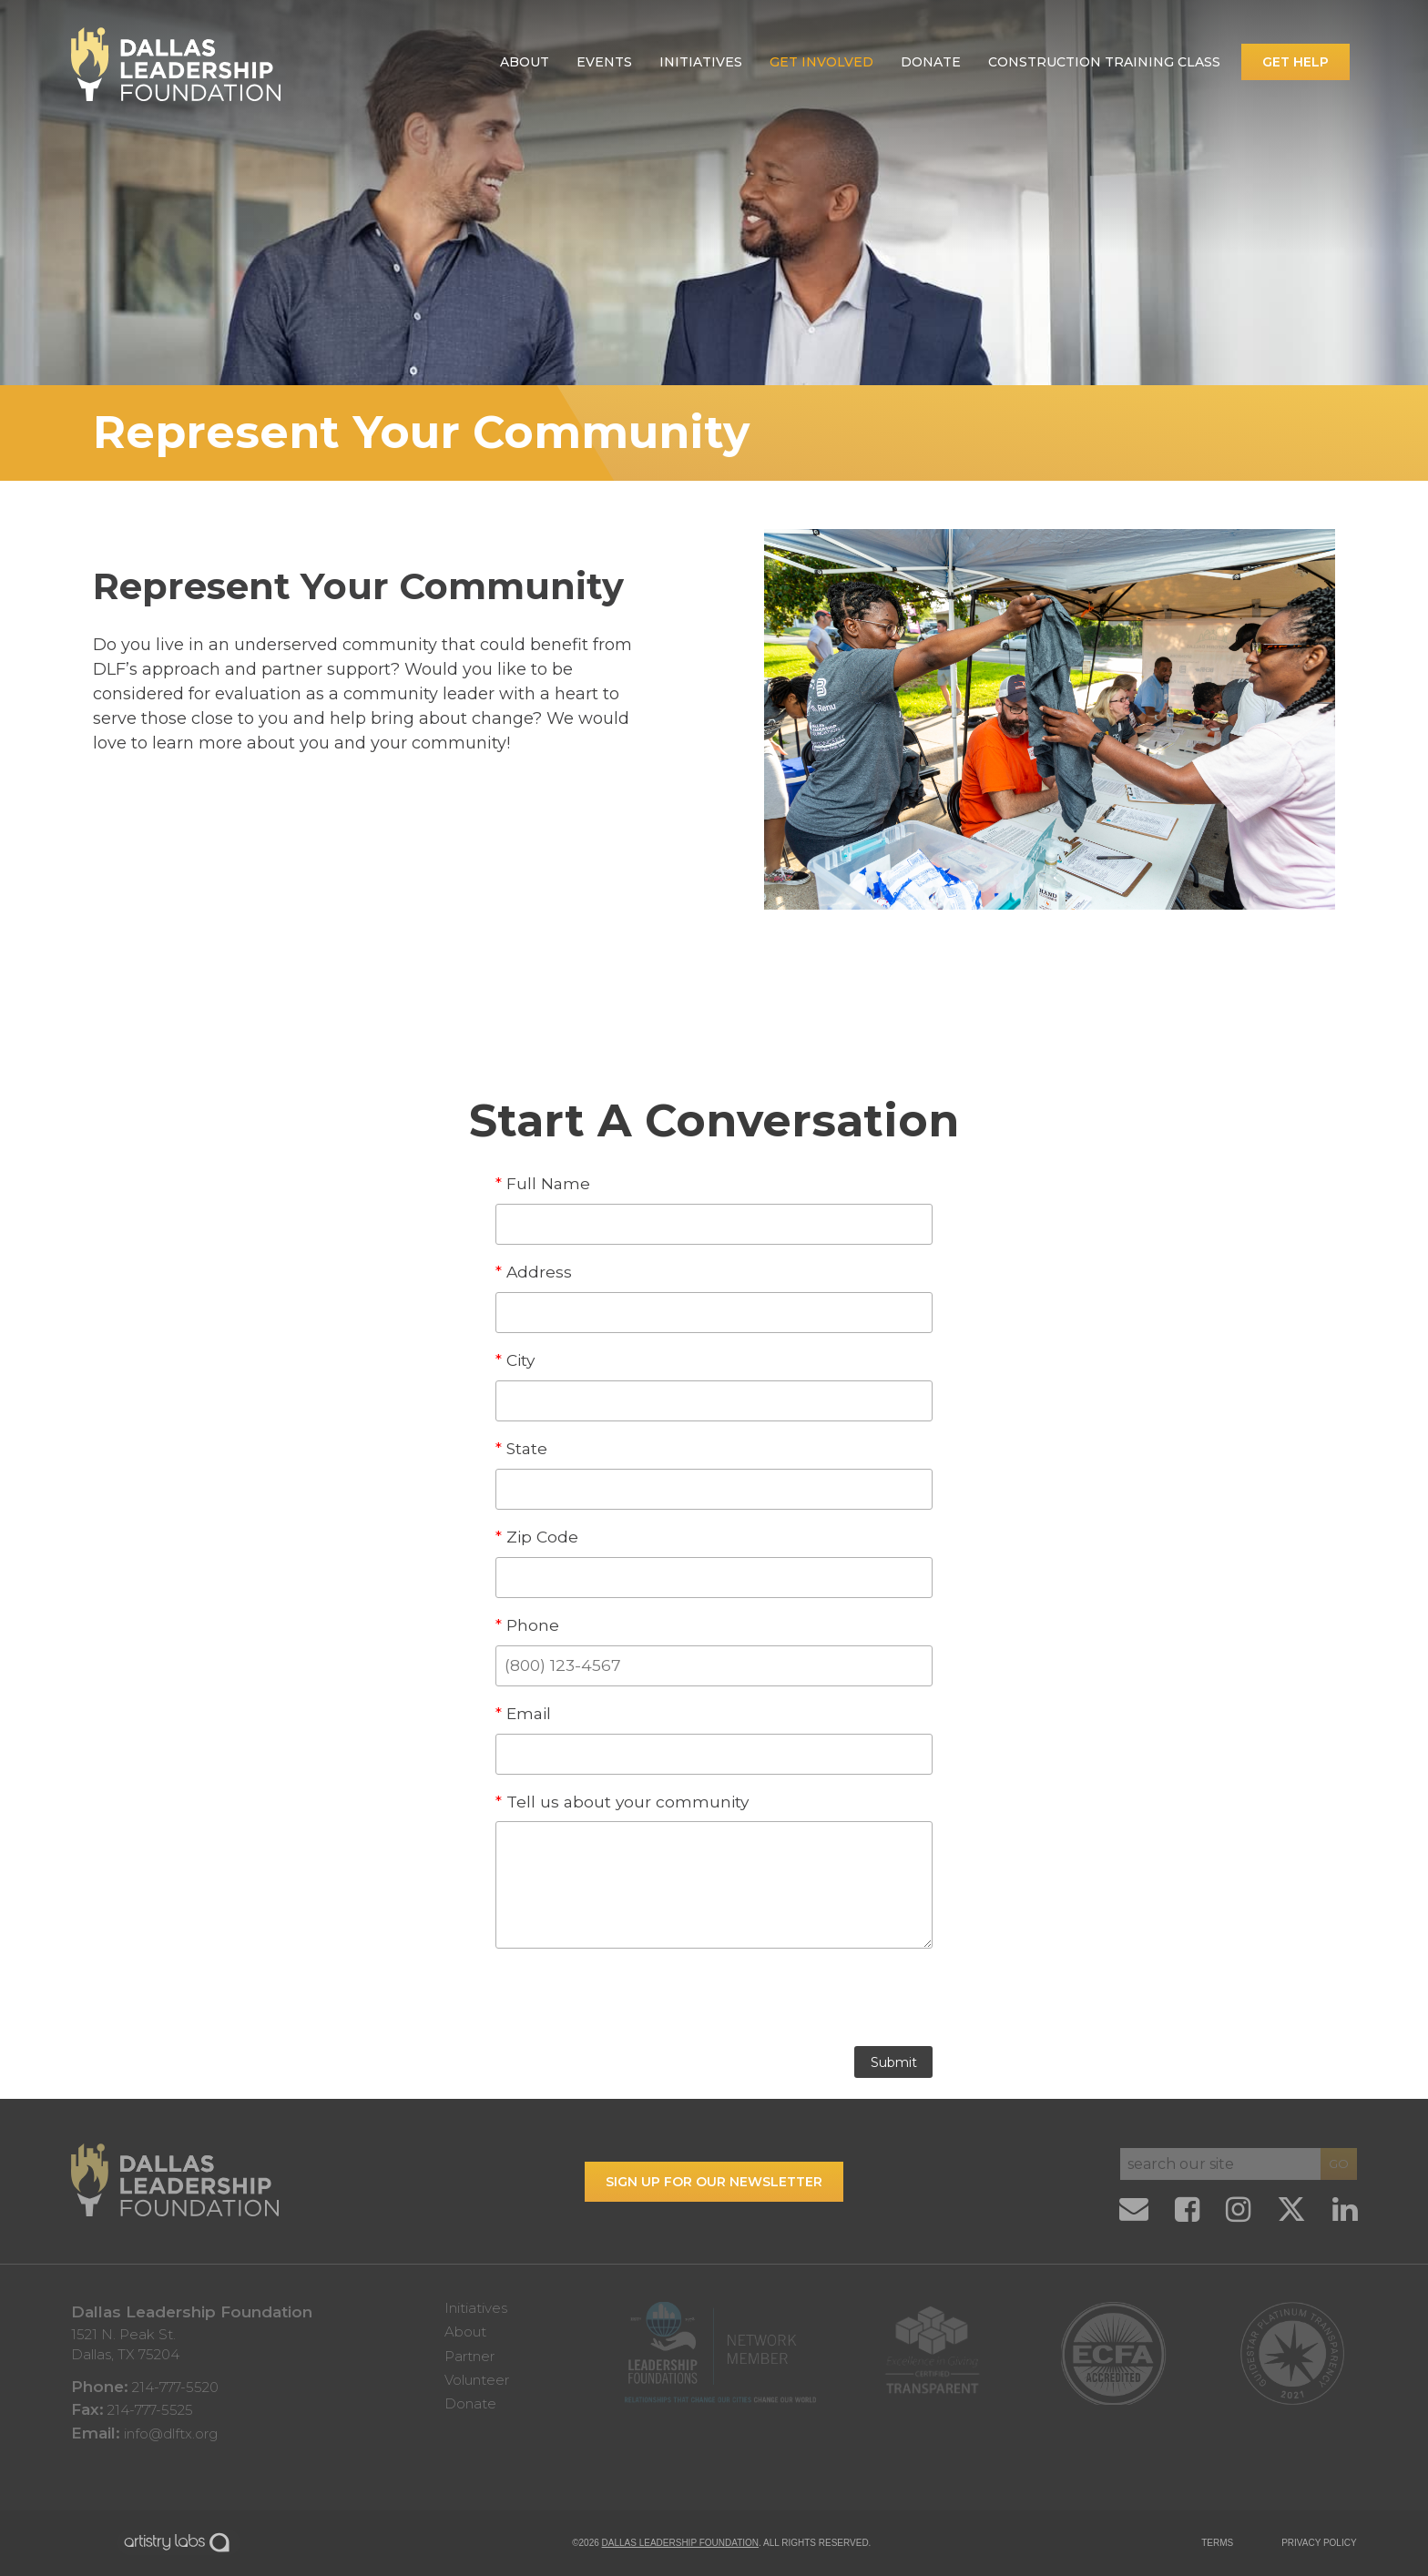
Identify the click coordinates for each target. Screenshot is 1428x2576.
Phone (527, 1624)
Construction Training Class (1104, 62)
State (521, 1448)
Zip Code (536, 1536)
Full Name (542, 1183)
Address (533, 1271)
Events (604, 62)
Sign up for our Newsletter (714, 2182)
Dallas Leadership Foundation (680, 2543)
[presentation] (714, 2002)
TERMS (1217, 2543)
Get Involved (821, 62)
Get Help (1295, 62)
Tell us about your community (622, 1801)
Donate (931, 62)
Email (523, 1713)
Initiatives (700, 62)
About (524, 62)
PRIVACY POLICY (1318, 2543)
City (515, 1359)
